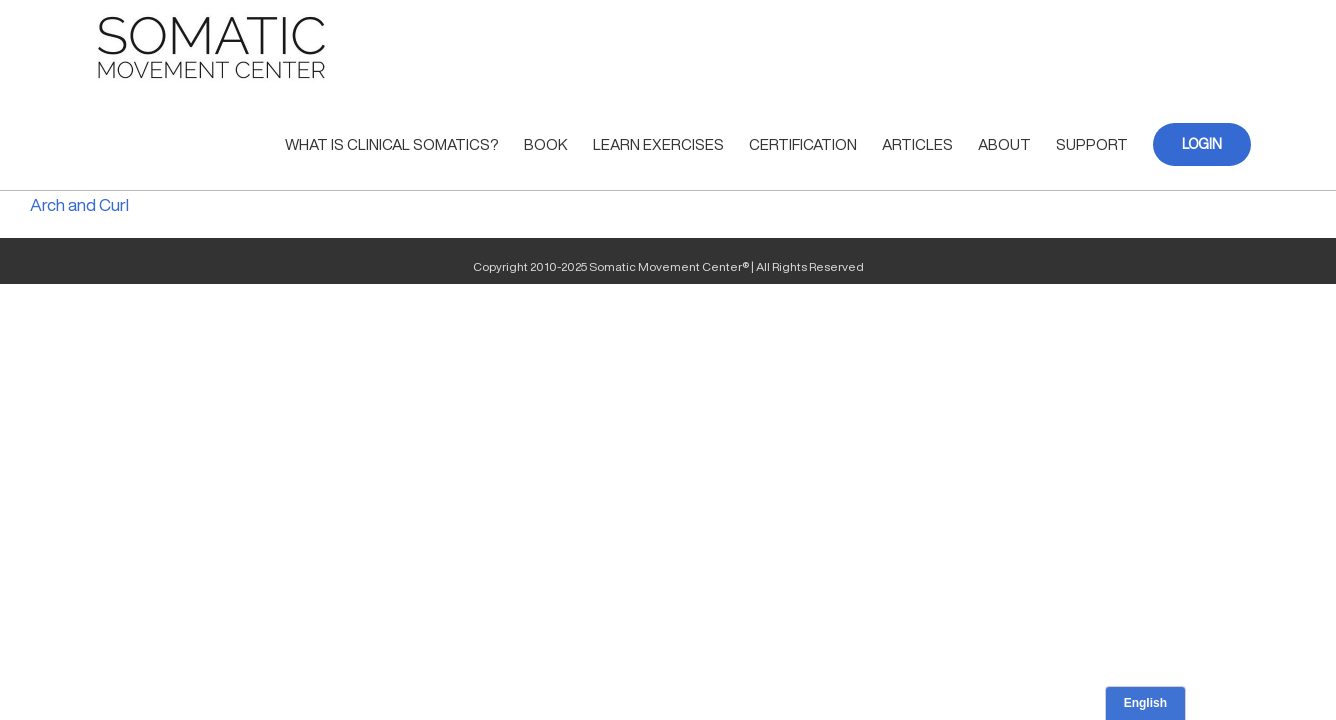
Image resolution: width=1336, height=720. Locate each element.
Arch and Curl (79, 204)
